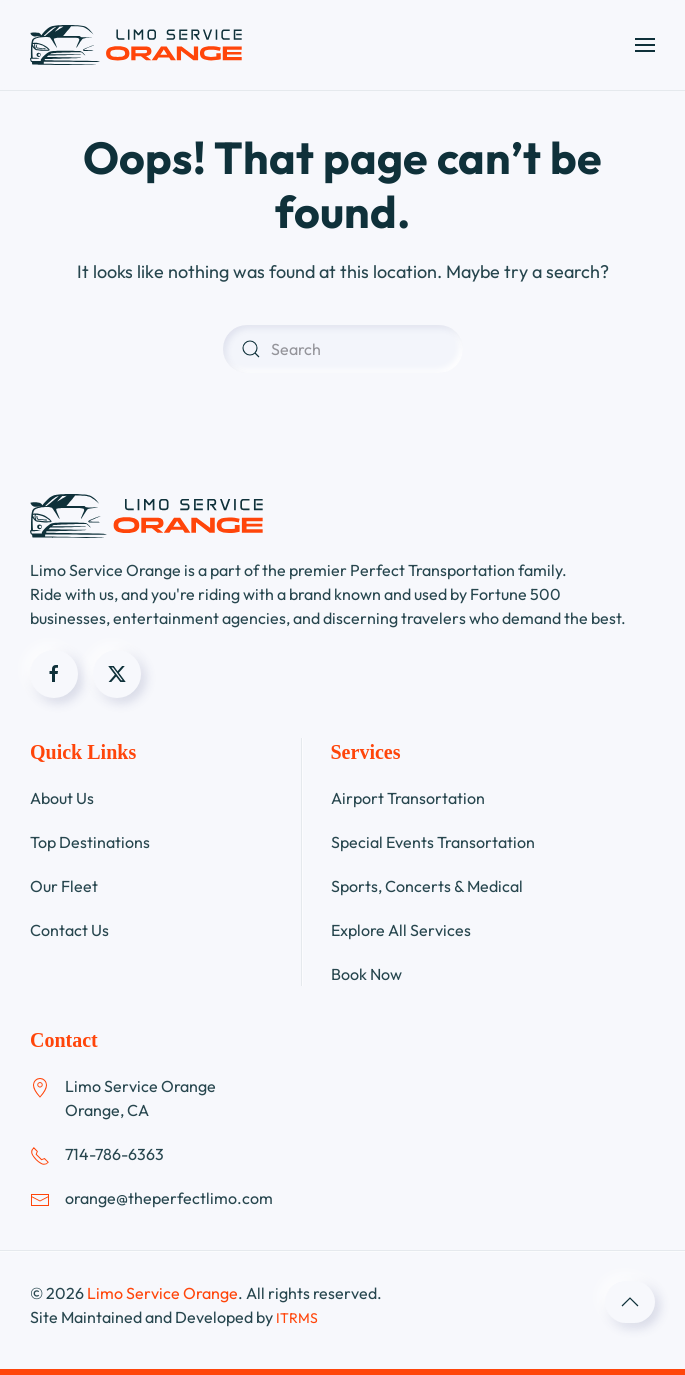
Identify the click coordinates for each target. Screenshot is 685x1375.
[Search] (343, 349)
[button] (645, 45)
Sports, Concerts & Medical (427, 886)
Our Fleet (64, 886)
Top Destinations (90, 842)
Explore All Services (401, 930)
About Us (62, 798)
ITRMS (297, 1318)
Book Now (366, 974)
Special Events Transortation (433, 842)
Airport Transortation (408, 798)
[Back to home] (136, 45)
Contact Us (69, 930)
